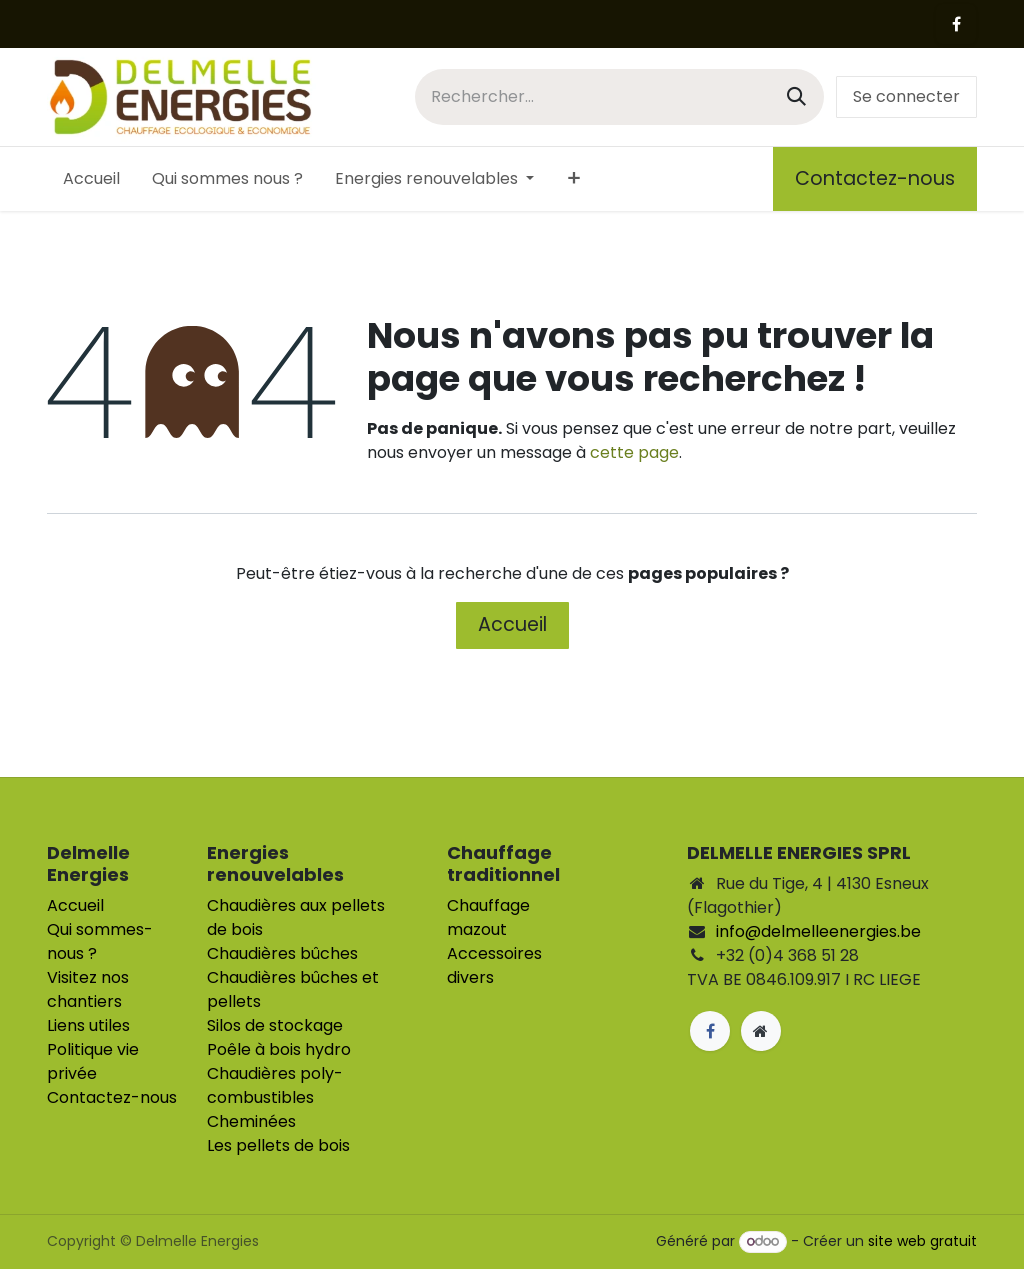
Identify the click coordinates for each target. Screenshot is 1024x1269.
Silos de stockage (275, 1025)
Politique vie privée (93, 1061)
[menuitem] (91, 179)
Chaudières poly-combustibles (275, 1085)
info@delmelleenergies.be (818, 931)
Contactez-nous (875, 178)
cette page (634, 452)
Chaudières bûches (282, 953)
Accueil (512, 624)
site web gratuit (922, 1241)
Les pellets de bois (278, 1145)
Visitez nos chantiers (88, 989)
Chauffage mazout (488, 917)
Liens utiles (88, 1025)
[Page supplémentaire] (761, 1031)
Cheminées (251, 1121)
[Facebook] (956, 24)
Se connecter (906, 96)
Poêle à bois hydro (279, 1049)
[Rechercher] (796, 96)
